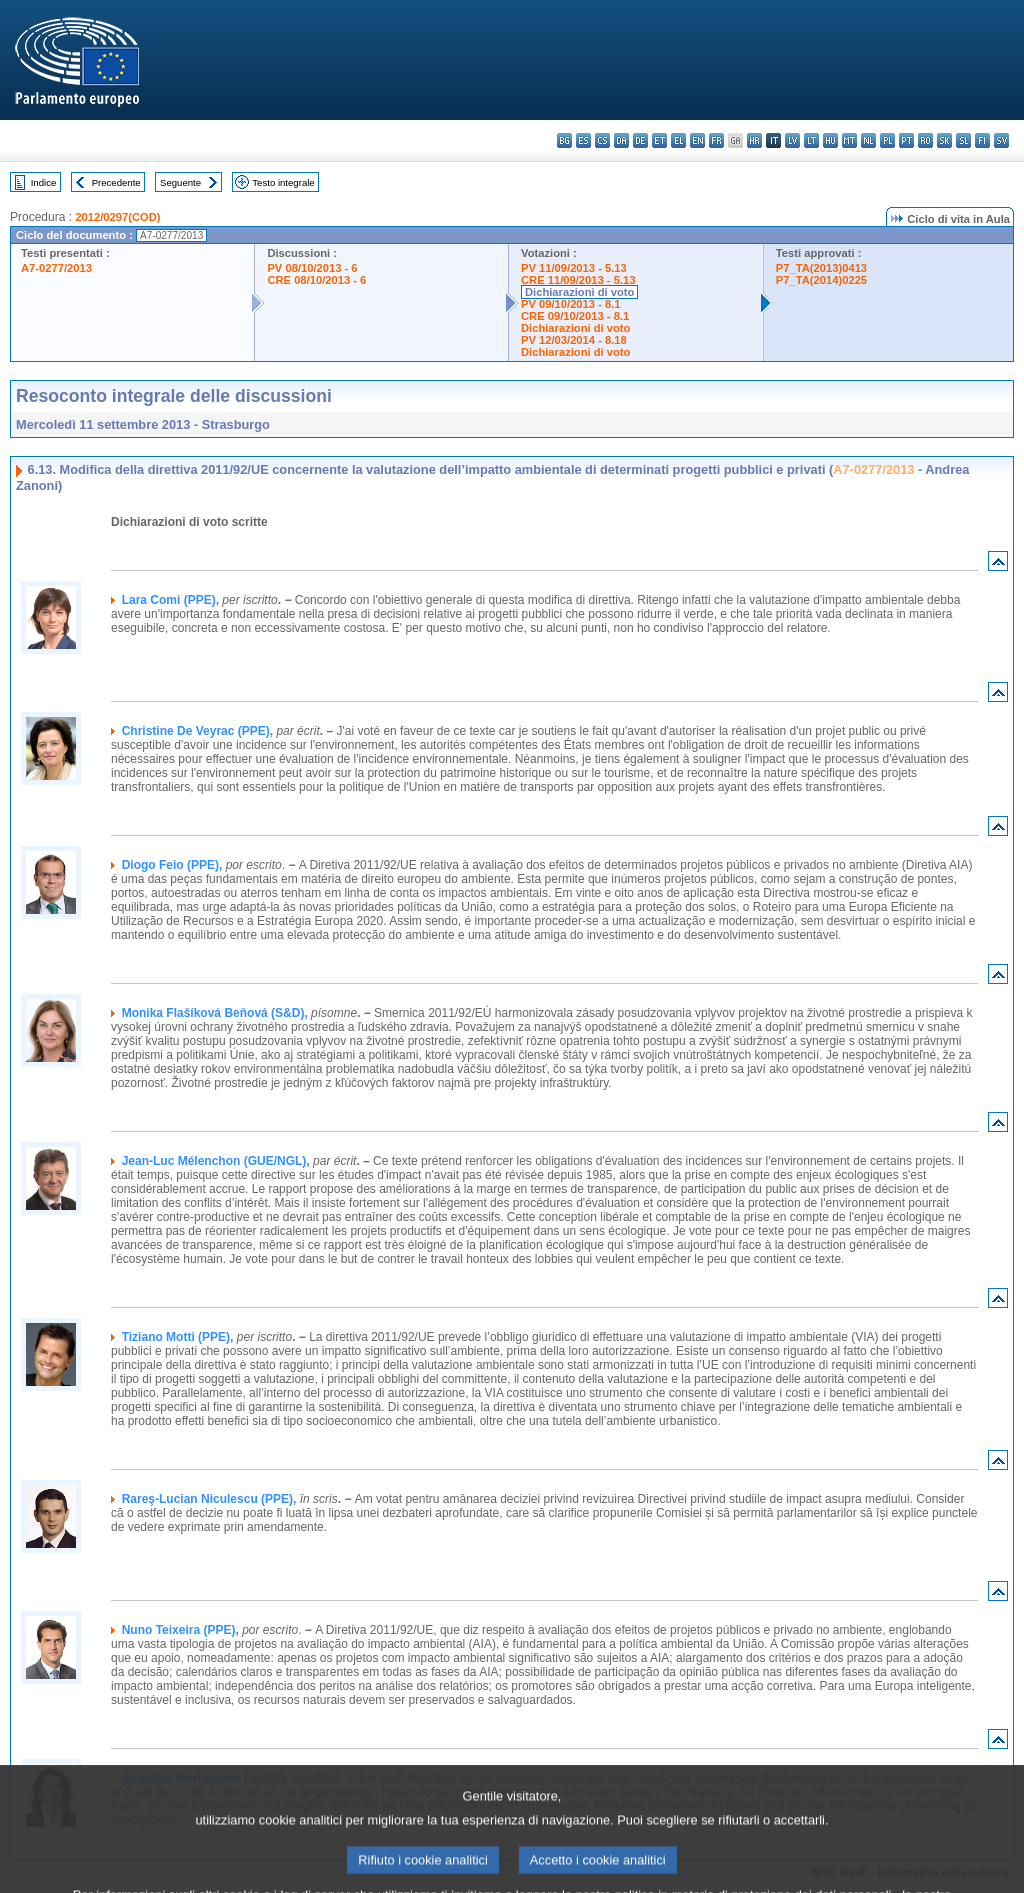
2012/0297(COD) (117, 217)
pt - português (906, 140)
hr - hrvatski (754, 140)
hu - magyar (830, 140)
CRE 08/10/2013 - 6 (316, 280)
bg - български (564, 140)
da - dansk (621, 140)
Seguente (180, 182)
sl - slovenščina (963, 140)
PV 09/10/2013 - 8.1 (571, 304)
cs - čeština (602, 140)
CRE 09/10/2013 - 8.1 (575, 316)
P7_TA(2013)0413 (821, 268)
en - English (697, 140)
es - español (583, 140)
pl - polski (887, 140)
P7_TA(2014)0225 (821, 280)
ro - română (925, 140)
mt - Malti (849, 140)
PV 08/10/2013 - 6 (312, 268)
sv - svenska (1001, 140)
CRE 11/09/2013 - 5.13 (578, 280)
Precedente (116, 182)
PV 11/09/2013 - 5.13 (574, 268)
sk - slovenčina (944, 140)
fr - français (716, 140)
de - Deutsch (640, 140)
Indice (44, 182)
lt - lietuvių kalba (811, 140)
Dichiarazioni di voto (579, 292)
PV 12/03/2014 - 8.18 (574, 340)
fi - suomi (982, 140)
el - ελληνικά (678, 140)
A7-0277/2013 (56, 268)
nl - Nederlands (868, 140)
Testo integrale (283, 182)
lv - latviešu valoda (792, 140)
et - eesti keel (659, 140)
